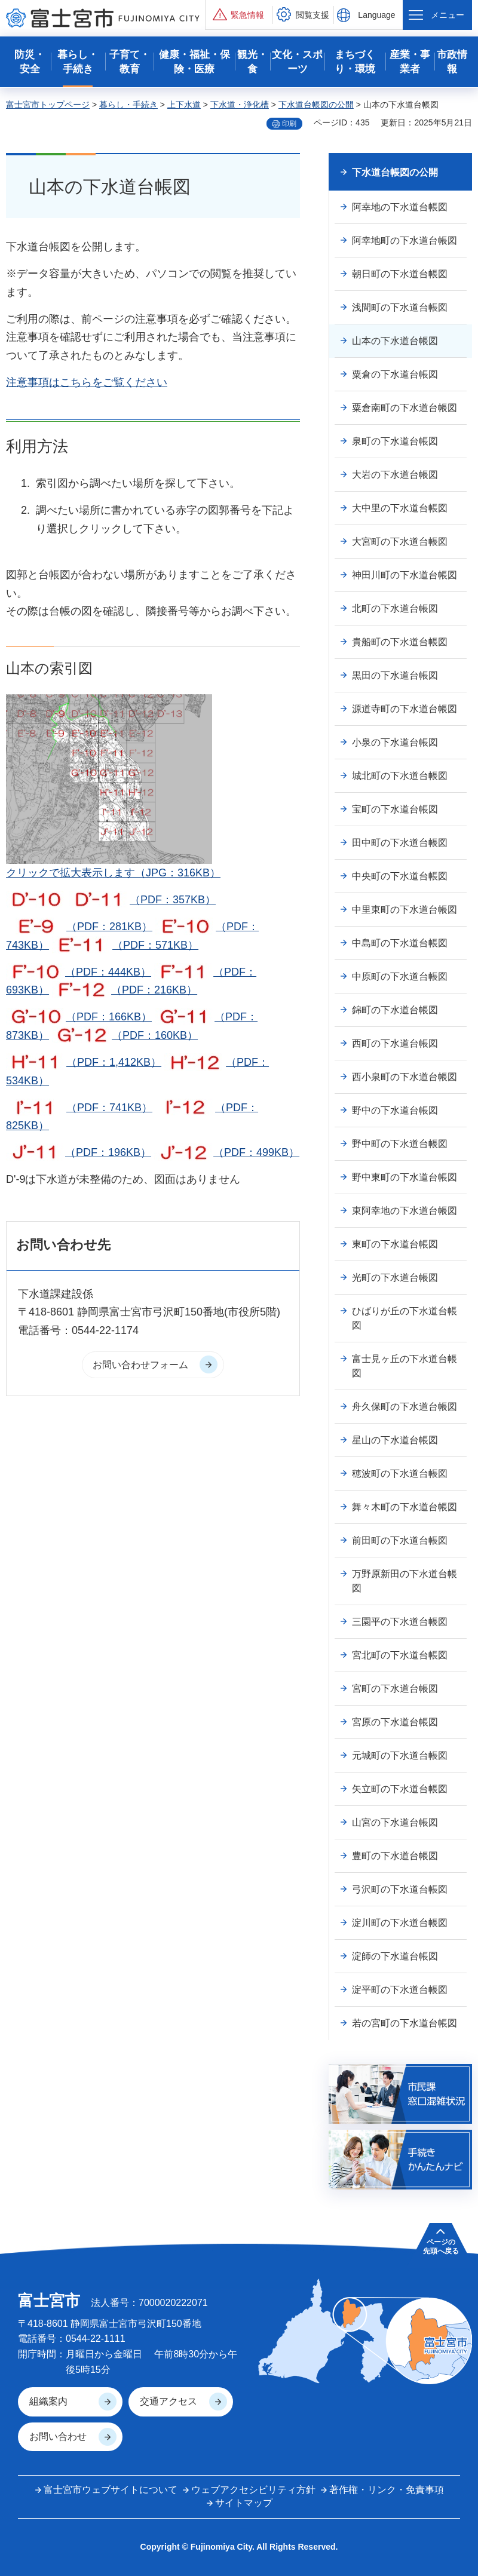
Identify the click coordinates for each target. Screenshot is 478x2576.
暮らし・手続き (128, 104)
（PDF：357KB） (142, 900)
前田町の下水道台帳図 (400, 1540)
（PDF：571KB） (125, 945)
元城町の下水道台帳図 (400, 1755)
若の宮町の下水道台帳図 (404, 2023)
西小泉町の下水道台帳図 (404, 1077)
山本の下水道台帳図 (395, 341)
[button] (239, 14)
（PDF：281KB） (79, 927)
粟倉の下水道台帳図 (395, 374)
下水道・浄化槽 (239, 104)
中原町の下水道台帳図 (400, 976)
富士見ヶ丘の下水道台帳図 (404, 1366)
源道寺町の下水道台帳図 (404, 709)
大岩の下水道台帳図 (395, 475)
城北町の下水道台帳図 (400, 776)
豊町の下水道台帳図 (395, 1856)
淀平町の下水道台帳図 (400, 1990)
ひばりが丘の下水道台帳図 (404, 1318)
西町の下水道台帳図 (395, 1043)
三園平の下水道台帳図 (400, 1622)
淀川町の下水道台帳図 (400, 1923)
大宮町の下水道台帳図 (400, 541)
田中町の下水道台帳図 (400, 843)
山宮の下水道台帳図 (395, 1822)
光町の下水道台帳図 (395, 1277)
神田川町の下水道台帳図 (404, 575)
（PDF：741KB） (79, 1108)
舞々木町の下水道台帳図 (404, 1507)
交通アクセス (168, 2401)
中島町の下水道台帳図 (400, 943)
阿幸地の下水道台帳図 (400, 207)
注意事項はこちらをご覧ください (86, 382)
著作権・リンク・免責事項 (386, 2490)
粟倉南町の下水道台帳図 (404, 408)
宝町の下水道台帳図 (395, 809)
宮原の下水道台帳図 (395, 1722)
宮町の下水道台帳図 (395, 1688)
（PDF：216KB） (124, 990)
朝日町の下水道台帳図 (400, 274)
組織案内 (48, 2401)
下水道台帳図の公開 (316, 104)
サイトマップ (243, 2503)
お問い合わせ (58, 2436)
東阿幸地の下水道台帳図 (404, 1211)
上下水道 (184, 104)
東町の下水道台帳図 (395, 1244)
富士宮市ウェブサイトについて (110, 2490)
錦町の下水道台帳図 (395, 1010)
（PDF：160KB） (125, 1035)
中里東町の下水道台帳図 (404, 909)
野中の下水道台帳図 (395, 1110)
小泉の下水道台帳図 (395, 742)
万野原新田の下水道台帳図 (404, 1581)
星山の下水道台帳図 (395, 1440)
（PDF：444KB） (78, 972)
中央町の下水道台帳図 (400, 876)
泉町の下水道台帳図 (395, 441)
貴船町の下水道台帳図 (400, 642)
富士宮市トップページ (48, 104)
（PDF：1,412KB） (83, 1062)
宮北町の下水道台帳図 (400, 1655)
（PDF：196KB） (78, 1152)
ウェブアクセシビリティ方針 (253, 2490)
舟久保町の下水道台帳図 (404, 1407)
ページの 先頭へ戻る (441, 2246)
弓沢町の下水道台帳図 (400, 1889)
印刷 (289, 123)
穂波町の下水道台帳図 (400, 1473)
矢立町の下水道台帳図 (400, 1789)
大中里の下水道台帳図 (400, 508)
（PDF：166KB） (79, 1017)
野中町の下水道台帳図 (400, 1144)
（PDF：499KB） (226, 1152)
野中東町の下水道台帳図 (404, 1177)
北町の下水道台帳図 (395, 608)
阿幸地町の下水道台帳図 (404, 240)
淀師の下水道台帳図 (395, 1956)
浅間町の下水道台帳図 (400, 307)
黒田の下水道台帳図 (395, 675)
